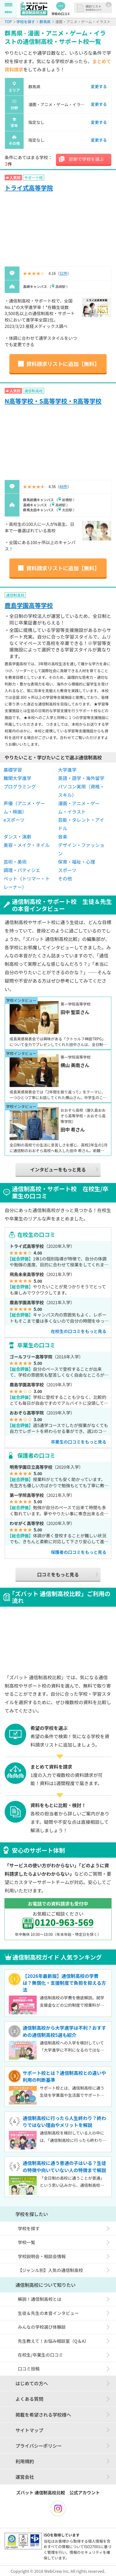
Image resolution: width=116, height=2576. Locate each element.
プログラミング (19, 786)
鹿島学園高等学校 (29, 605)
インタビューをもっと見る (58, 1169)
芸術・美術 (15, 861)
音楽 (62, 836)
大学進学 (67, 769)
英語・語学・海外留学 (81, 778)
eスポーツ (13, 819)
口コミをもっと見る (58, 1574)
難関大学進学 (17, 778)
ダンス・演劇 (17, 836)
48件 (63, 486)
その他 (65, 878)
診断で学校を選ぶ (86, 159)
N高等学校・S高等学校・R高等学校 (53, 401)
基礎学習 (12, 769)
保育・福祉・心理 (76, 861)
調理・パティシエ (21, 870)
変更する (99, 86)
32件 (63, 273)
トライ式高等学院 (29, 187)
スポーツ (67, 870)
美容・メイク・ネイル (26, 844)
